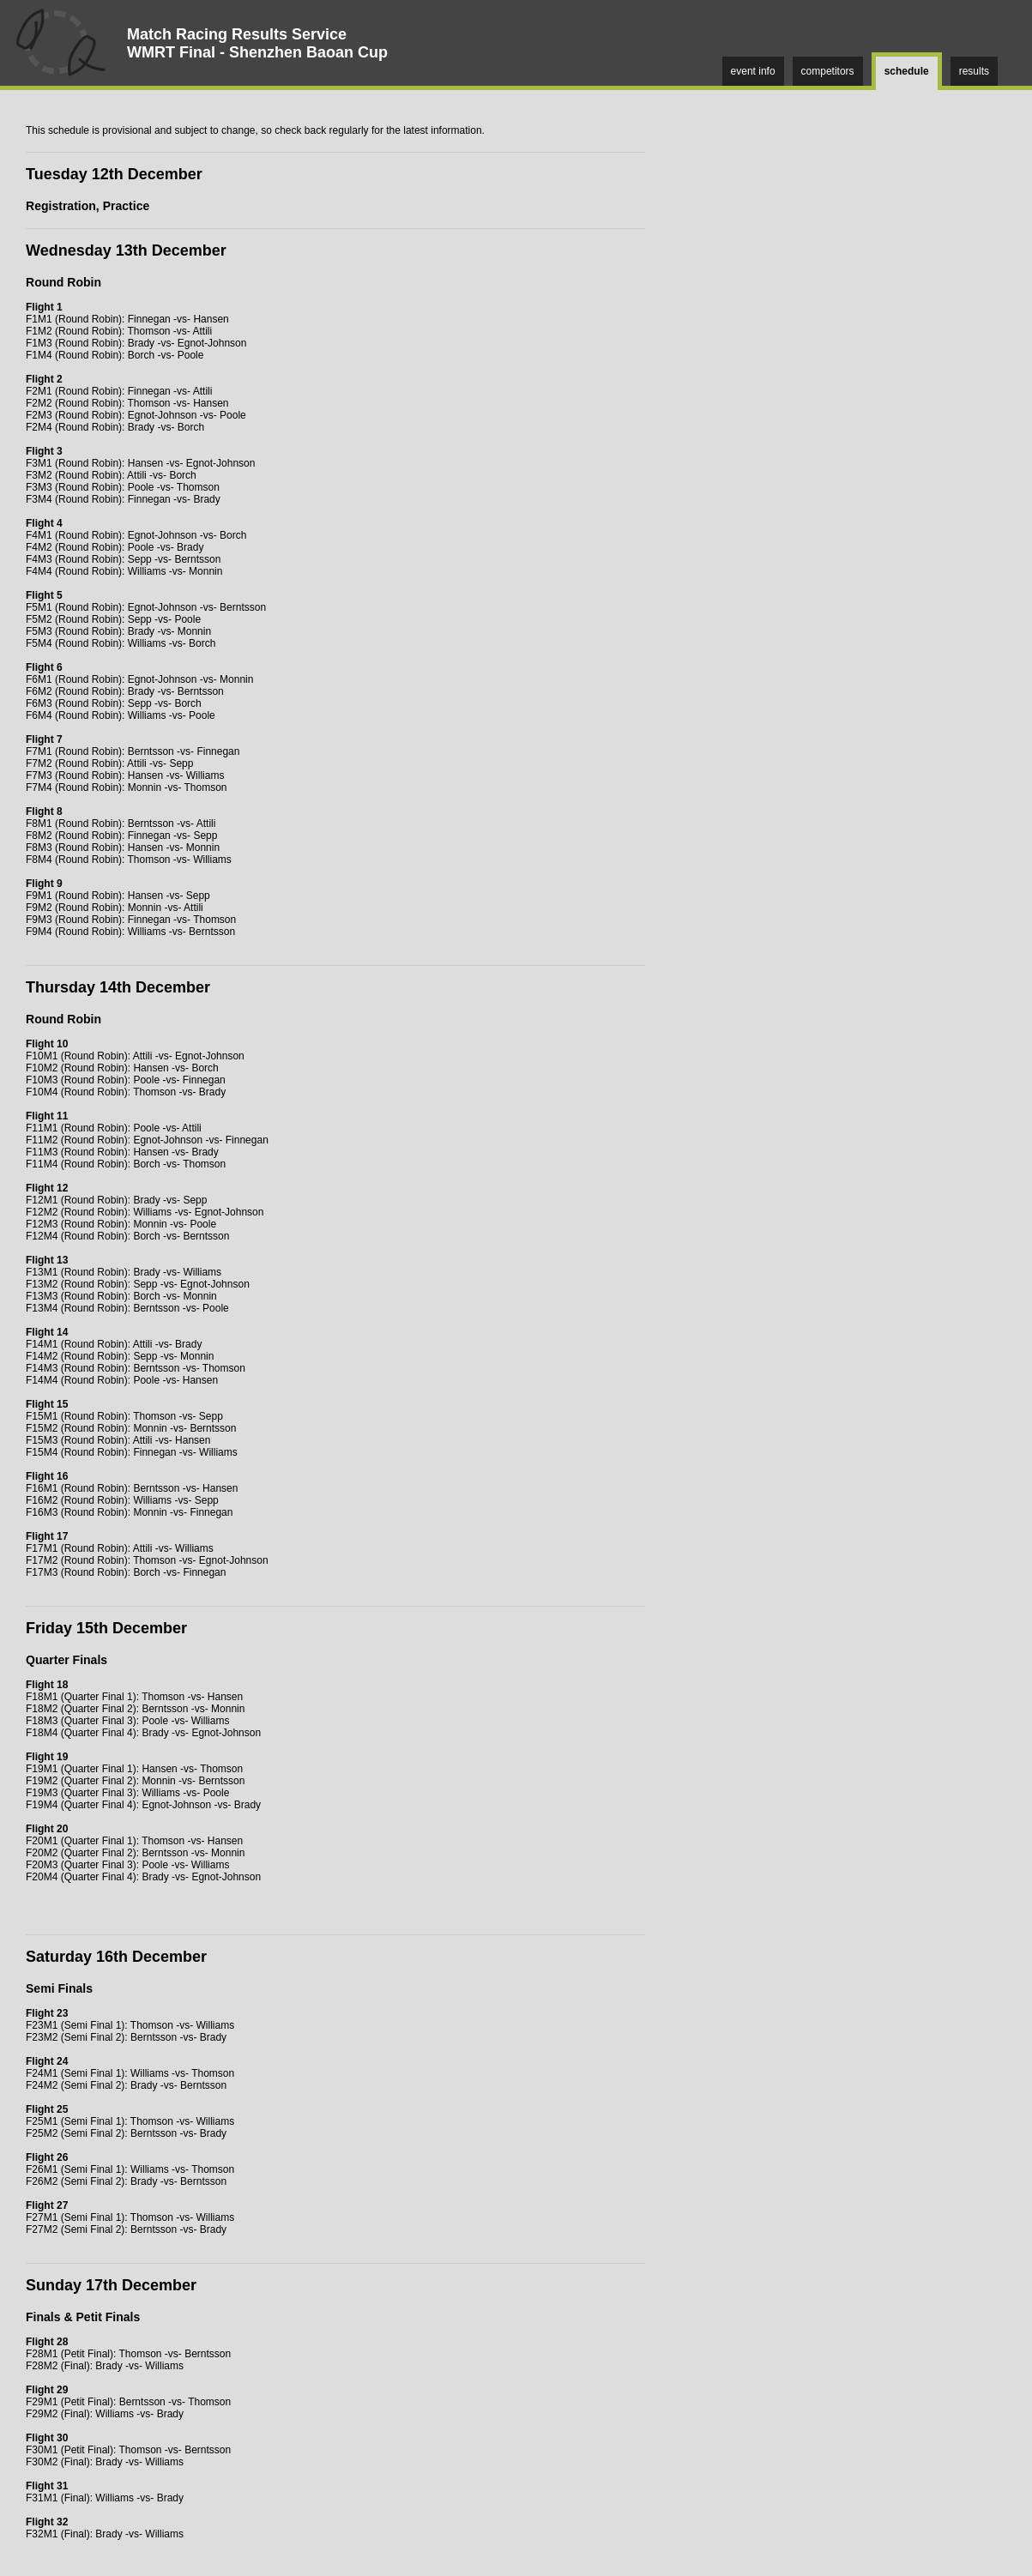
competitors (827, 71)
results (974, 71)
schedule (906, 71)
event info (753, 71)
